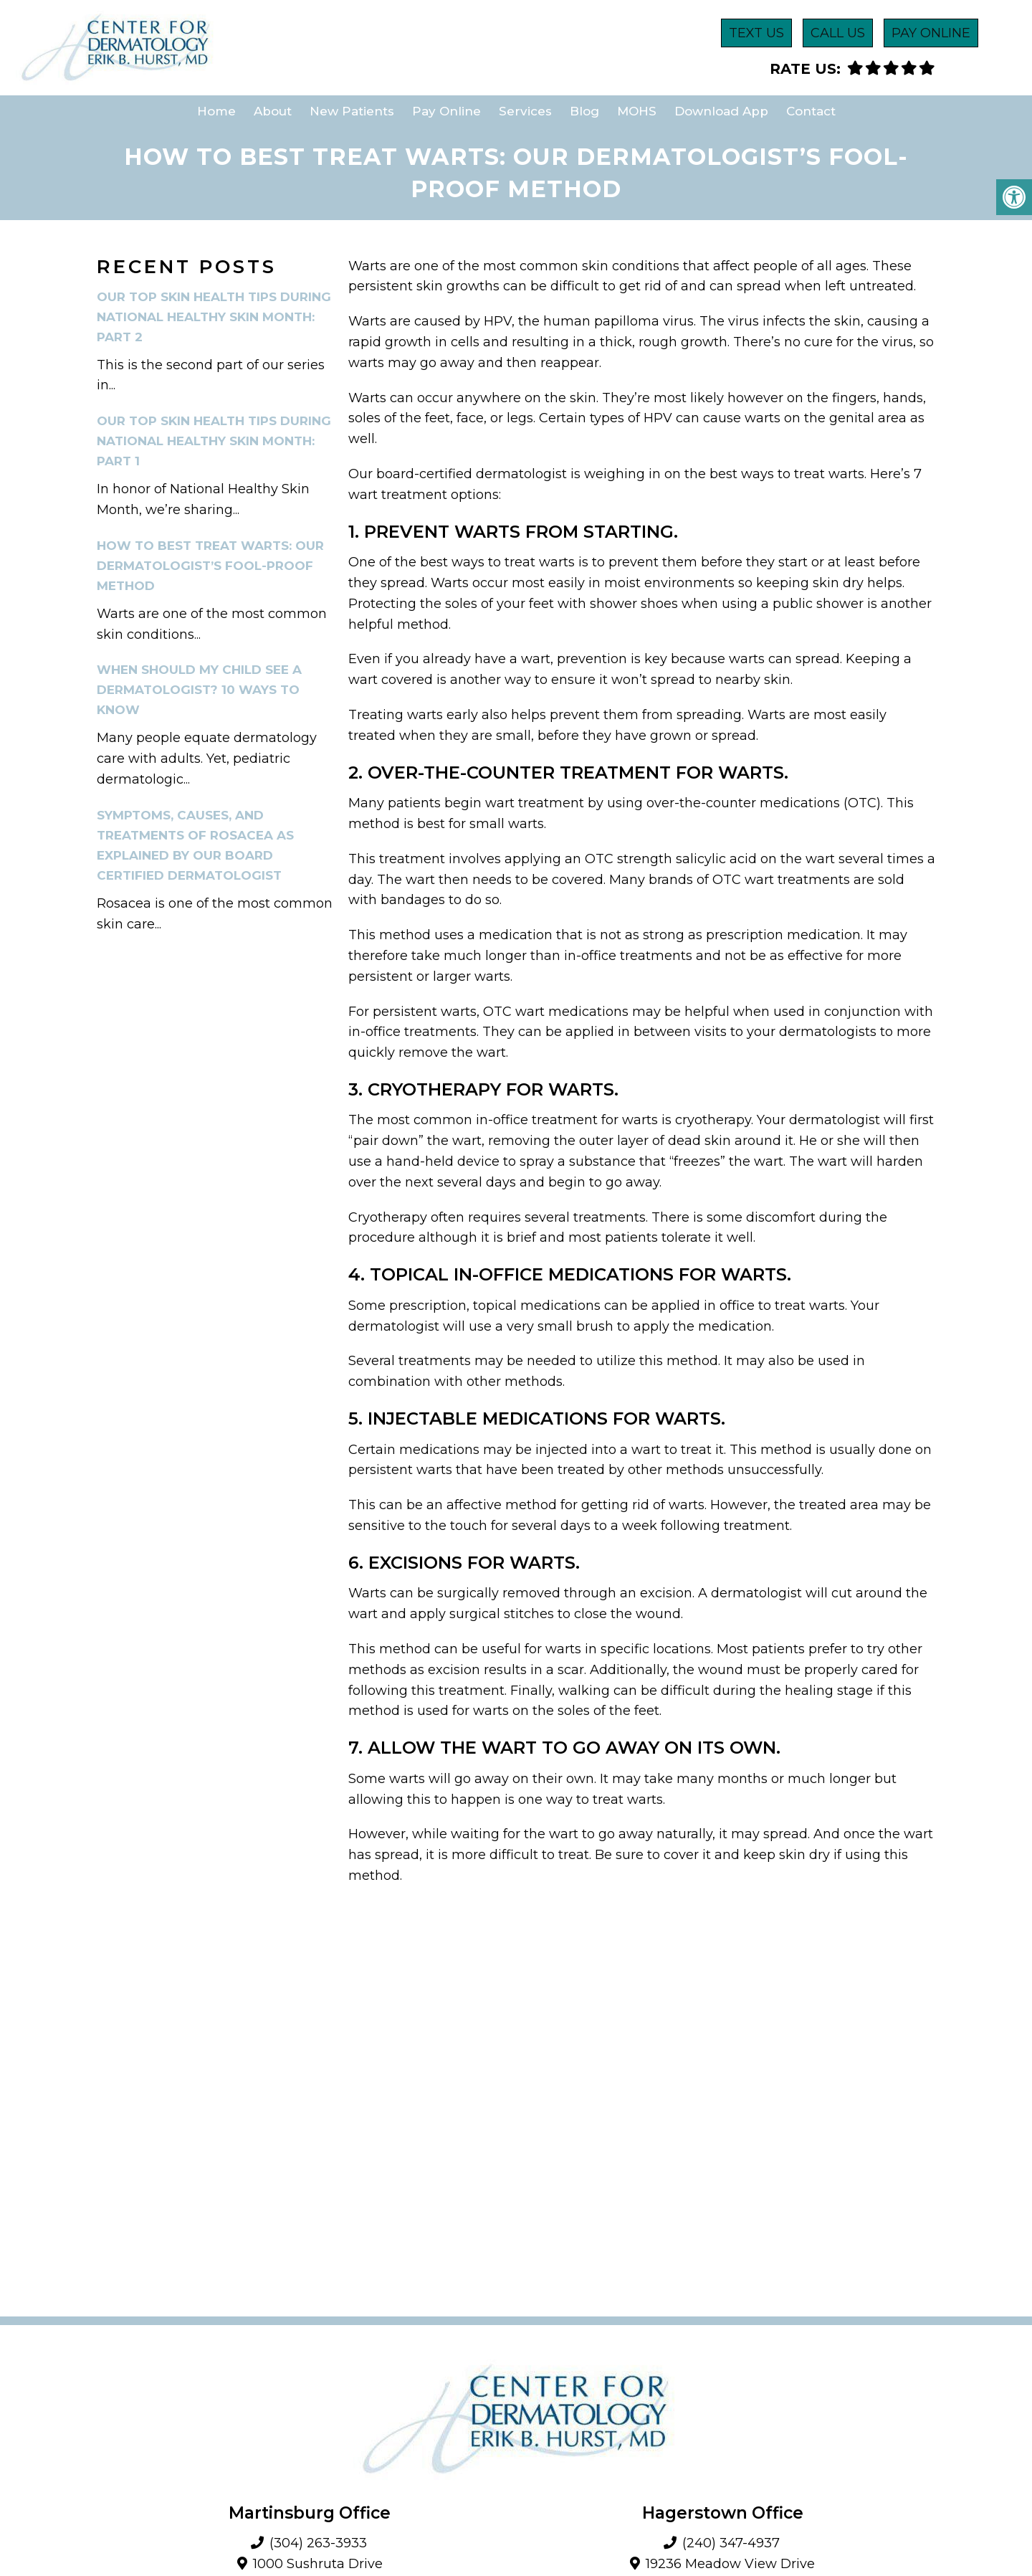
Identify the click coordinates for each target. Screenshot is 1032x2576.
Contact (811, 111)
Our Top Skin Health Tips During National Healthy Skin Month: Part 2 (214, 317)
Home (216, 111)
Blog (584, 111)
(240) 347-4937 (731, 2543)
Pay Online (446, 111)
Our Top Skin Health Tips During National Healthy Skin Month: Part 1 (214, 441)
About (273, 111)
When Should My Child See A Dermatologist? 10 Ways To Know (199, 689)
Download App (721, 111)
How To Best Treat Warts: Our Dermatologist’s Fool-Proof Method (210, 565)
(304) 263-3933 (318, 2543)
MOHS (636, 111)
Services (525, 111)
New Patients (352, 111)
